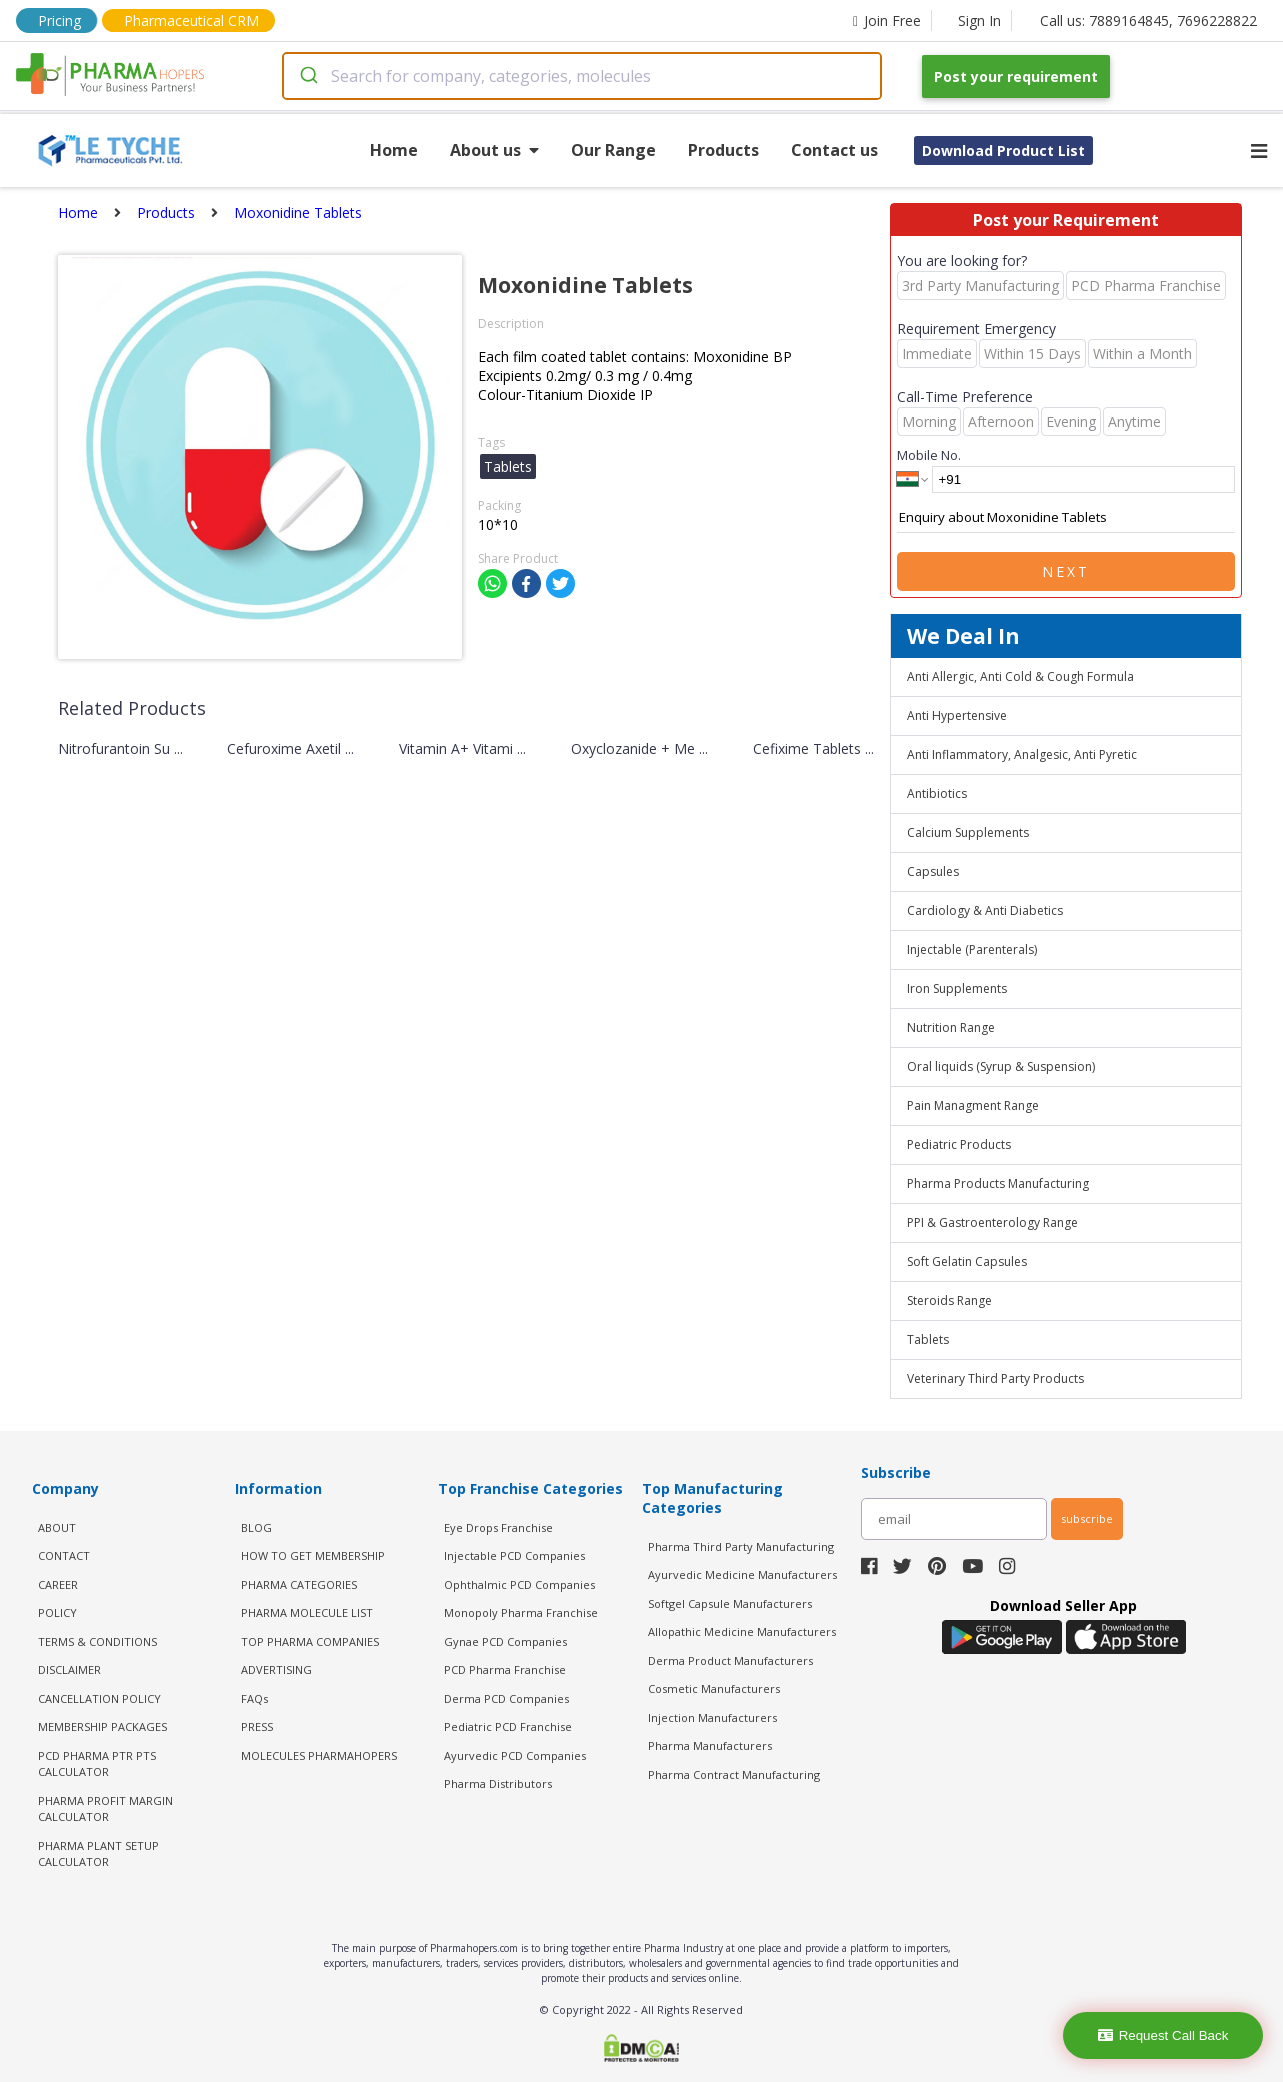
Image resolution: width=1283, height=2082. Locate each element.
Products (723, 150)
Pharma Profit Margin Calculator (105, 1809)
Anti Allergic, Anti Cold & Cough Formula (1020, 676)
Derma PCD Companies (506, 1698)
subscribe (1087, 1518)
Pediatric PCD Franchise (508, 1726)
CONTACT (64, 1555)
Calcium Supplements (968, 832)
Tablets (928, 1339)
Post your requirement (1016, 76)
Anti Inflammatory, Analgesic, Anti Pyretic (1022, 754)
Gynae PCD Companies (505, 1641)
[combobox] (582, 76)
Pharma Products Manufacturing (998, 1183)
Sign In (979, 20)
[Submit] (307, 76)
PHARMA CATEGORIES (299, 1584)
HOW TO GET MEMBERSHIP (313, 1555)
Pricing (59, 20)
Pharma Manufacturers (710, 1745)
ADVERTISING (276, 1669)
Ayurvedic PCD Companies (515, 1755)
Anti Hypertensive (957, 715)
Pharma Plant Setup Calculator (98, 1854)
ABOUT (57, 1527)
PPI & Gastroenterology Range (992, 1222)
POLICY (57, 1612)
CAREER (58, 1584)
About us (494, 150)
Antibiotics (937, 793)
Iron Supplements (957, 988)
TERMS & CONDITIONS (97, 1641)
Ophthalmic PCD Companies (519, 1584)
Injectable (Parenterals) (972, 949)
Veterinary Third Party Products (995, 1378)
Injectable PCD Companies (514, 1555)
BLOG (256, 1527)
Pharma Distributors (498, 1783)
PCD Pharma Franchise (505, 1669)
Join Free (887, 20)
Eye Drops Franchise (498, 1527)
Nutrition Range (951, 1027)
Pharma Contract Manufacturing (734, 1774)
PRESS (257, 1726)
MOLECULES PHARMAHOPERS (319, 1755)
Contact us (834, 150)
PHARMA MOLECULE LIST (307, 1612)
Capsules (933, 871)
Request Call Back (1163, 2035)
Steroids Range (949, 1300)
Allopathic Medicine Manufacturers (742, 1631)
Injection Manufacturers (712, 1717)
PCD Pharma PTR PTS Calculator (97, 1764)
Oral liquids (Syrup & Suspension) (1001, 1066)
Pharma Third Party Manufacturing (741, 1546)
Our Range (613, 150)
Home (394, 150)
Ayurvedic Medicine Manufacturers (742, 1574)
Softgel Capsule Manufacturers (730, 1603)
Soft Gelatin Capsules (967, 1261)
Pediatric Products (959, 1144)
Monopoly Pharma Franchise (521, 1612)
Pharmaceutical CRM (191, 20)
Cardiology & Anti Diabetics (985, 910)
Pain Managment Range (973, 1105)
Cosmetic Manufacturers (714, 1688)
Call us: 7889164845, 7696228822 (1148, 20)
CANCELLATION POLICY (99, 1698)
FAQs (254, 1698)
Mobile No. (929, 455)
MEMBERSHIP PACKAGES (102, 1726)
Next (1066, 571)
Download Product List (1003, 150)
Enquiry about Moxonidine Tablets (1066, 518)
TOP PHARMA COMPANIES (310, 1641)
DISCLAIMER (69, 1669)
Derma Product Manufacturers (730, 1660)
